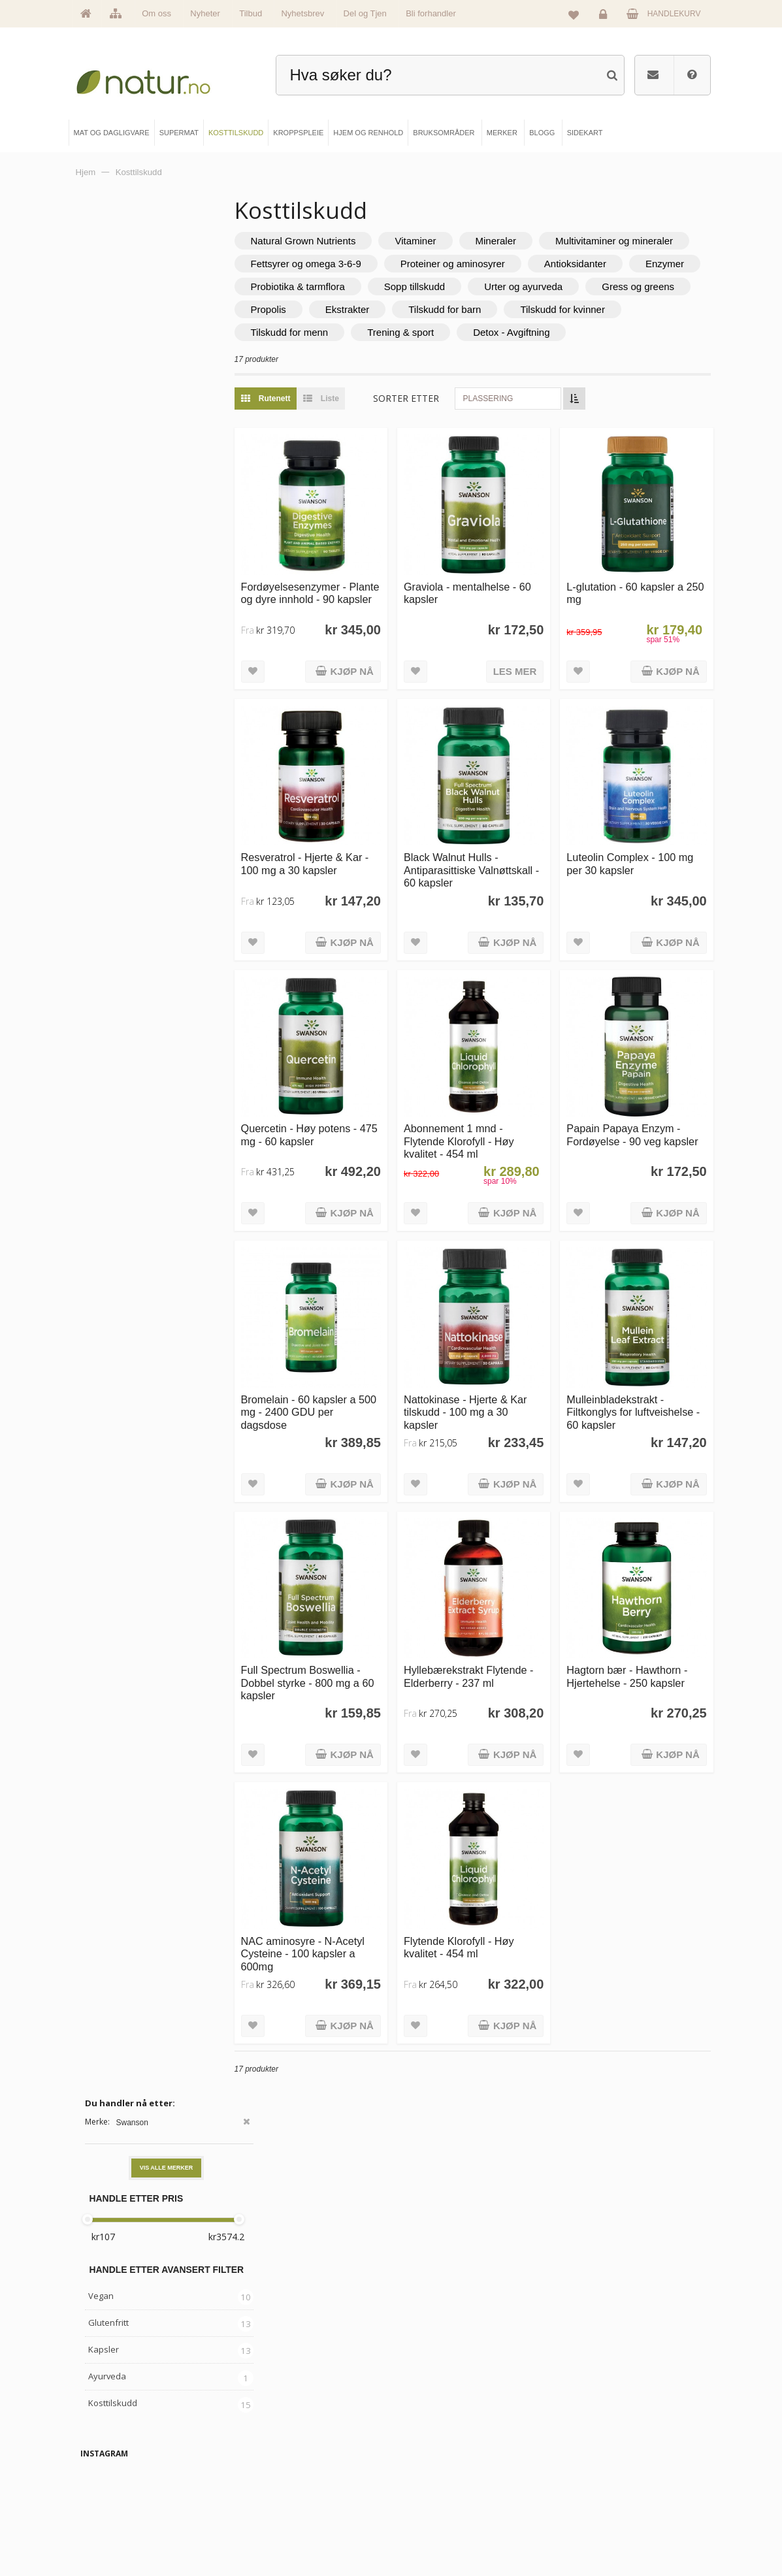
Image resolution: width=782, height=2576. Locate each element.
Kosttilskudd (112, 511)
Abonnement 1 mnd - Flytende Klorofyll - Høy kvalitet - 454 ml (493, 1135)
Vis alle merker (166, 276)
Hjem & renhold (279, 2533)
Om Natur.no (115, 2467)
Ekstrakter (511, 332)
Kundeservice (586, 2489)
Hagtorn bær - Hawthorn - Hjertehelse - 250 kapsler (644, 1636)
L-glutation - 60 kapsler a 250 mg (642, 622)
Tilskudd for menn (465, 355)
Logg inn (605, 17)
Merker (106, 2489)
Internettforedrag (441, 2489)
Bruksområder (437, 2467)
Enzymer (566, 286)
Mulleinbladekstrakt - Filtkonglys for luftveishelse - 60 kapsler (642, 1388)
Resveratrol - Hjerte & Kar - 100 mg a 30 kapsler (353, 875)
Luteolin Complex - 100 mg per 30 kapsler (638, 875)
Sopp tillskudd (466, 309)
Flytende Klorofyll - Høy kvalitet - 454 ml (493, 1890)
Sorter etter (458, 444)
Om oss (156, 13)
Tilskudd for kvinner (344, 355)
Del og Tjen (365, 13)
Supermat (270, 2467)
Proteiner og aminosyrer (354, 286)
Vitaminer (466, 240)
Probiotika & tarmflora (349, 309)
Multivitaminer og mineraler (361, 263)
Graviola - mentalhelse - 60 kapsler (494, 622)
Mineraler (547, 240)
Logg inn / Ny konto (596, 2445)
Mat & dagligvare (281, 2445)
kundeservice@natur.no (391, 2361)
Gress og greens (338, 332)
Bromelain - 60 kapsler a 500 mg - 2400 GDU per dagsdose (350, 1388)
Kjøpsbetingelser (591, 2511)
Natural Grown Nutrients (355, 240)
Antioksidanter (477, 286)
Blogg (424, 2445)
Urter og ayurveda (575, 309)
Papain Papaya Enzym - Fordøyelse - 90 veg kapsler (641, 1135)
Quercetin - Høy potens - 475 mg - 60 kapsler (351, 1129)
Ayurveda (107, 485)
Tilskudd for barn (608, 332)
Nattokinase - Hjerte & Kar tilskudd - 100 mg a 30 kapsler (492, 1388)
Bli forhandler (431, 13)
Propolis (431, 332)
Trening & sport (576, 355)
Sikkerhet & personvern (602, 2533)
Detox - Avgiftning (340, 377)
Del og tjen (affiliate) (446, 2511)
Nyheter (205, 13)
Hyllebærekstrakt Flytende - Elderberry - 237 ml (491, 1642)
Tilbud (250, 13)
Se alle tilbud (115, 2533)
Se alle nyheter (118, 2511)
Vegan (101, 404)
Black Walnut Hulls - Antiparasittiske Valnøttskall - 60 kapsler (494, 881)
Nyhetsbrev (302, 13)
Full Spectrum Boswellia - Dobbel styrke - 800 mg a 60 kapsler (352, 1642)
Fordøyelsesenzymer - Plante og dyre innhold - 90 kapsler (348, 628)
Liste (369, 444)
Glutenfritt (108, 431)
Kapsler (103, 458)
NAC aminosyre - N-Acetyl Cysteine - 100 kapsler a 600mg (343, 1896)
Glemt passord (588, 2467)
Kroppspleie (274, 2511)
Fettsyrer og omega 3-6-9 (514, 263)
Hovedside (112, 2445)
